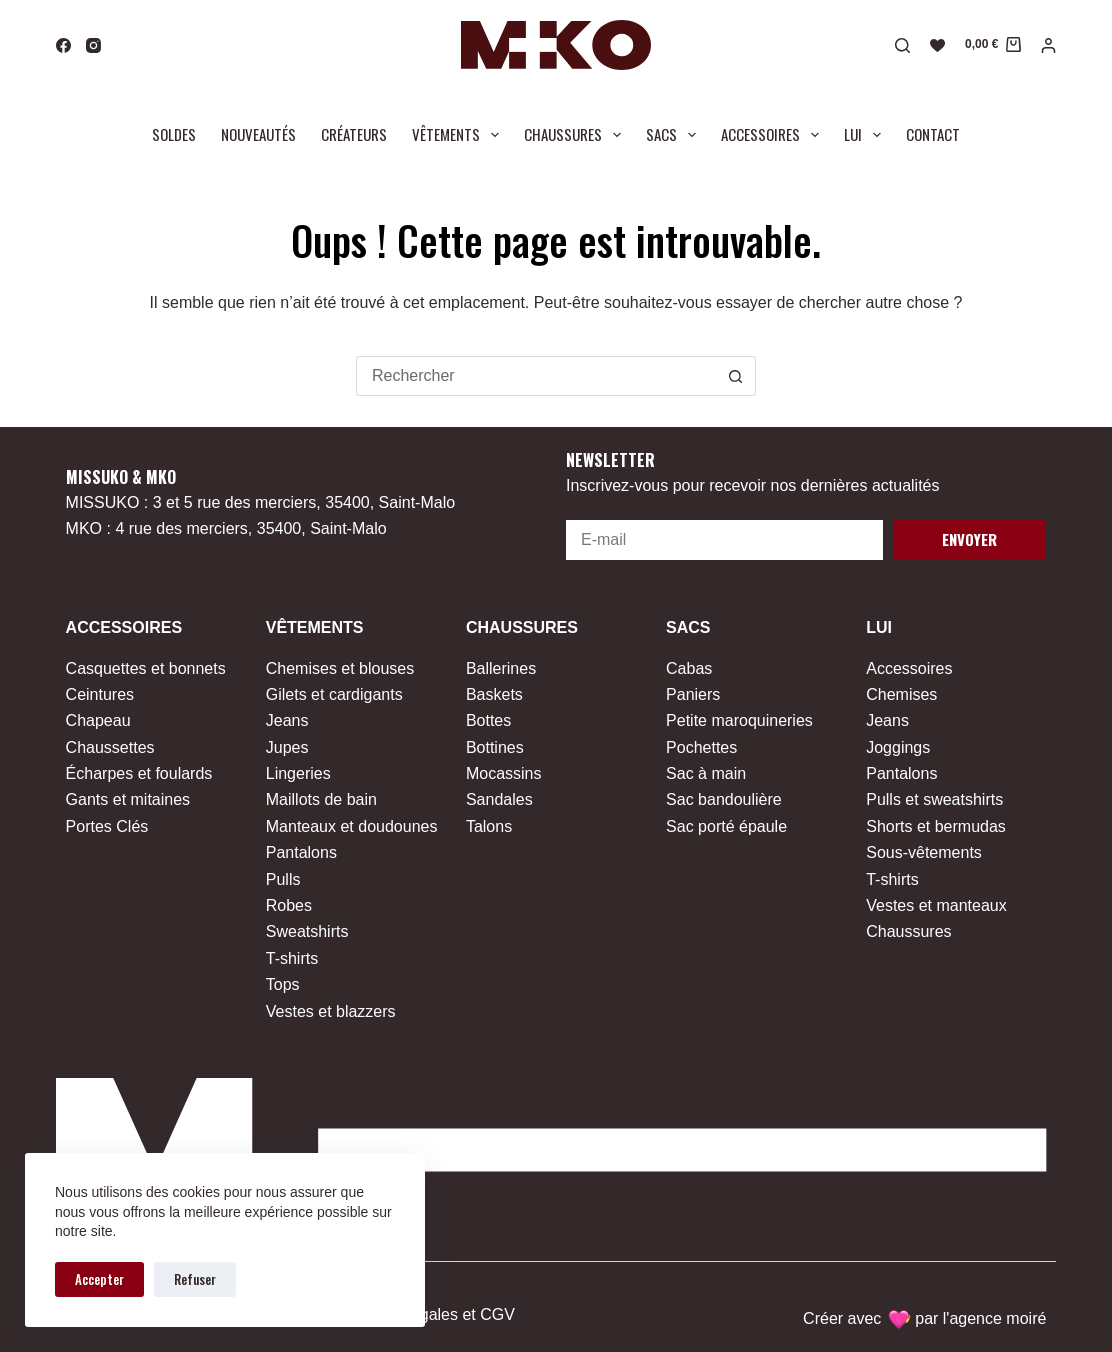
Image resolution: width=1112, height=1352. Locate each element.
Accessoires (774, 135)
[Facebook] (63, 45)
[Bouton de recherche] (736, 376)
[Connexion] (1048, 45)
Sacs (675, 135)
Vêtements (459, 135)
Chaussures (576, 135)
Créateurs (354, 134)
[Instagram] (93, 45)
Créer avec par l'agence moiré (924, 1318)
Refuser (195, 1279)
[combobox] (537, 376)
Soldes (174, 134)
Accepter (99, 1279)
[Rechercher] (902, 45)
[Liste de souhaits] (937, 45)
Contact (933, 134)
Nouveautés (258, 134)
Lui (866, 135)
